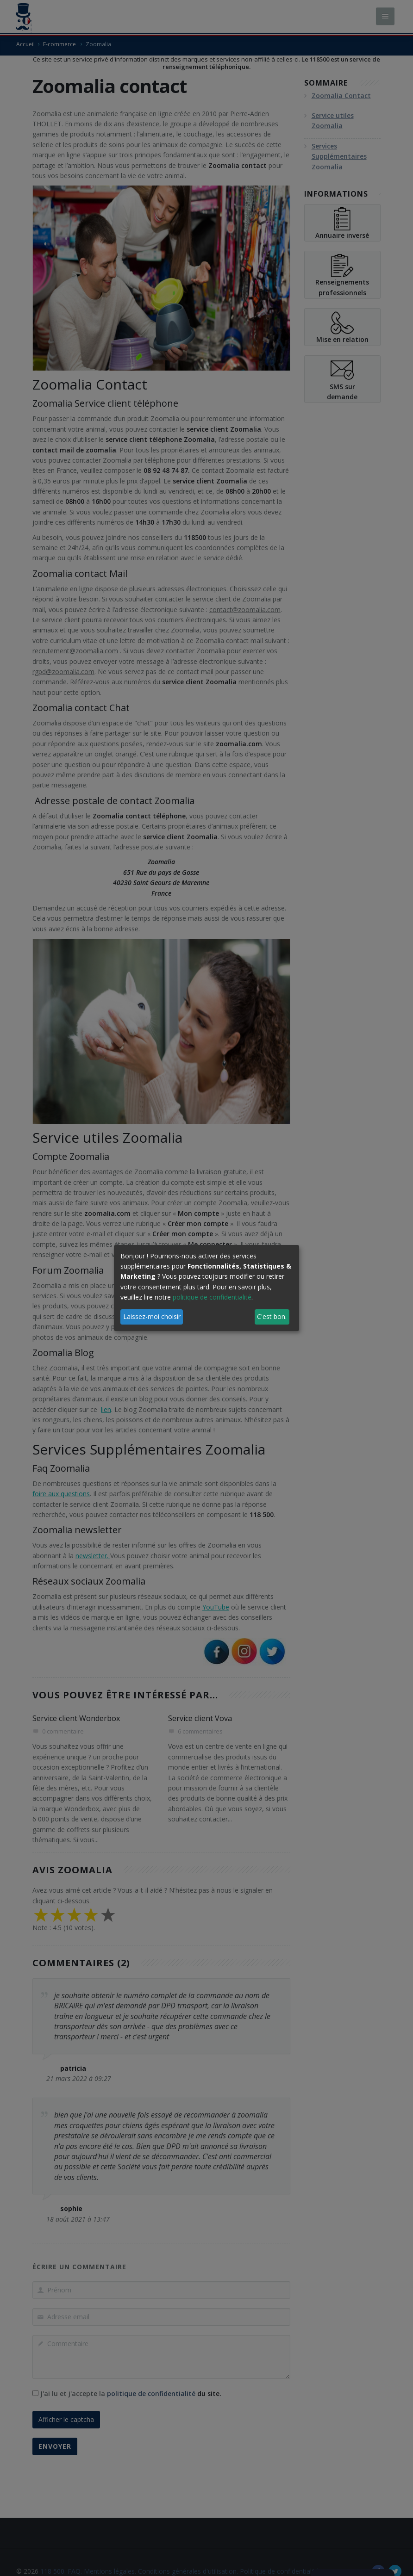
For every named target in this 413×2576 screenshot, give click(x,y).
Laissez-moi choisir (152, 1316)
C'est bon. (272, 1316)
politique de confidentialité (212, 1297)
